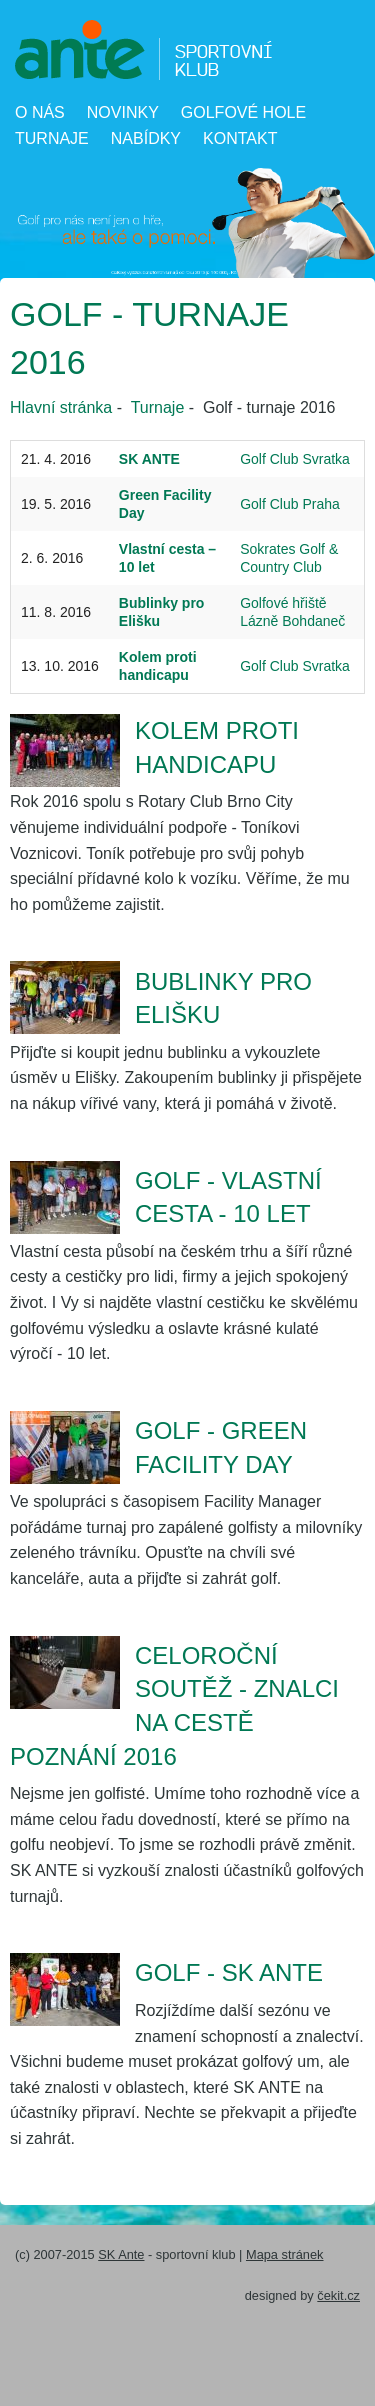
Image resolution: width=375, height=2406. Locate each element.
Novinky (123, 112)
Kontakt (240, 138)
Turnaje (52, 138)
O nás (40, 112)
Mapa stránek (285, 2254)
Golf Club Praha (290, 504)
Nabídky (146, 138)
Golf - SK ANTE (229, 1972)
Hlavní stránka (61, 407)
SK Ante (121, 2254)
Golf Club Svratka (295, 459)
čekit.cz (338, 2295)
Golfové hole (243, 112)
